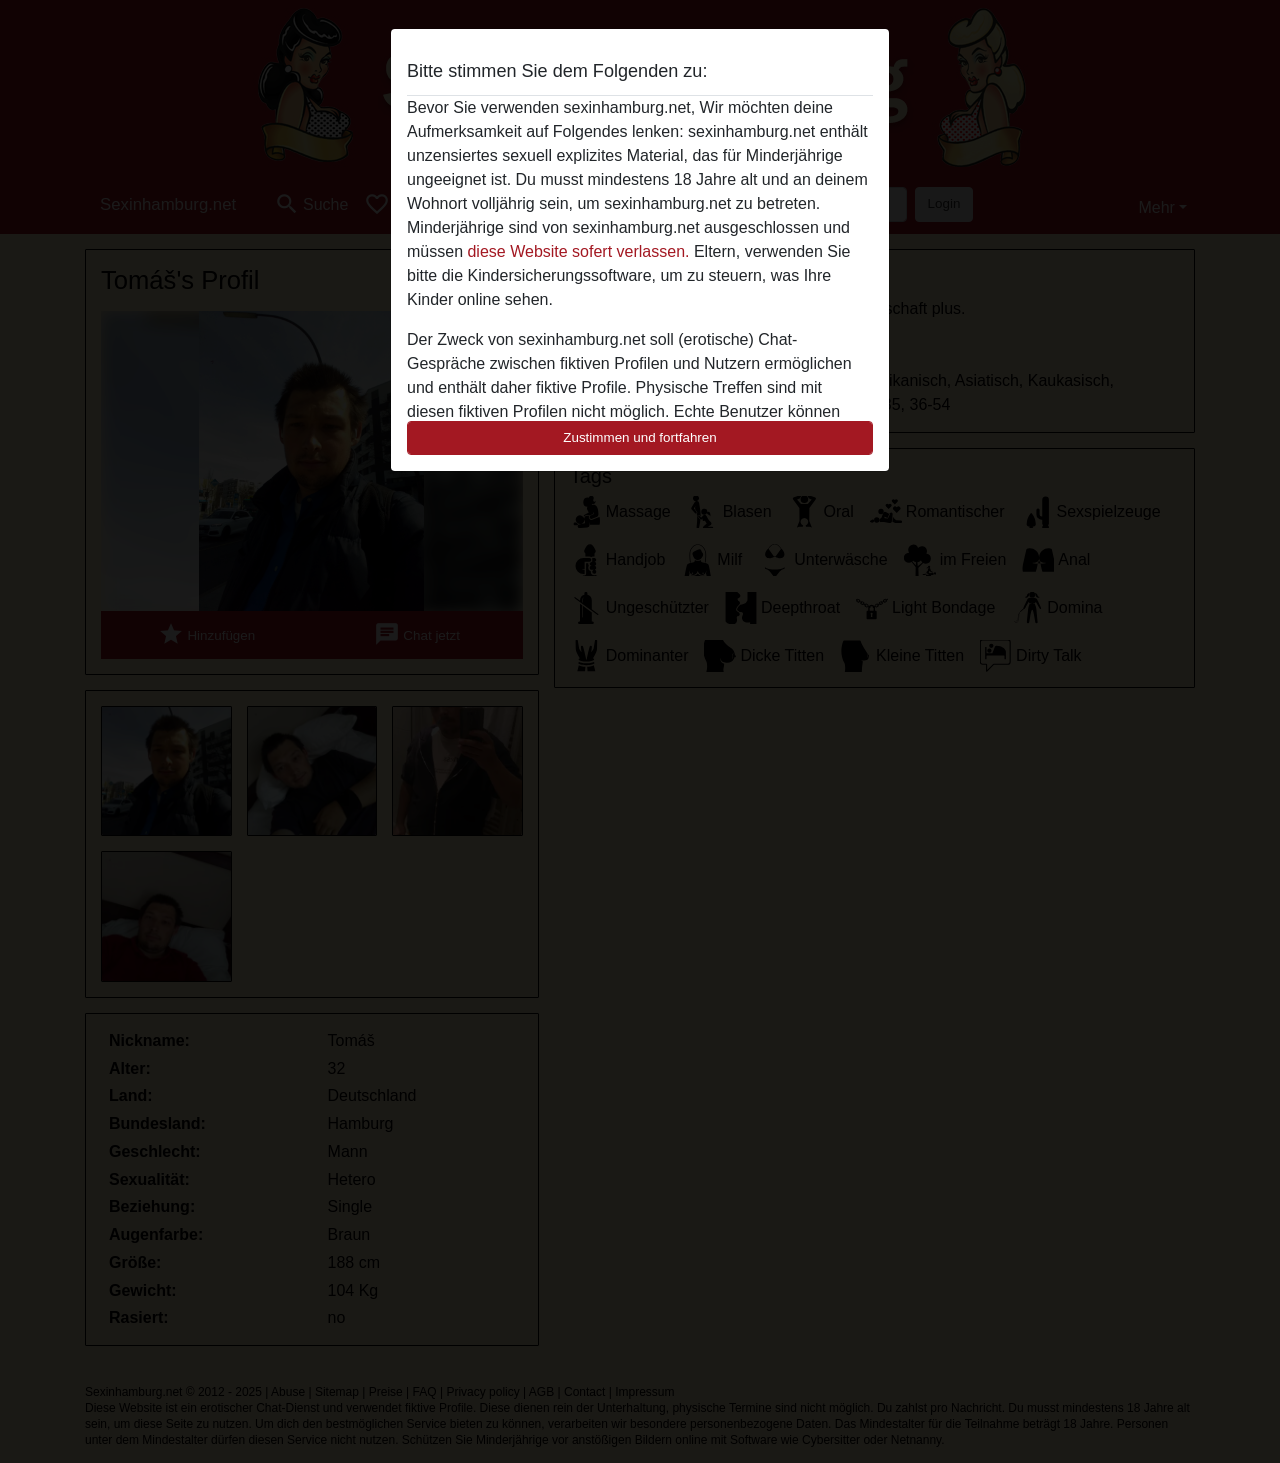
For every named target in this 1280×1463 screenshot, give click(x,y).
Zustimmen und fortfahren (640, 437)
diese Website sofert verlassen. (578, 251)
